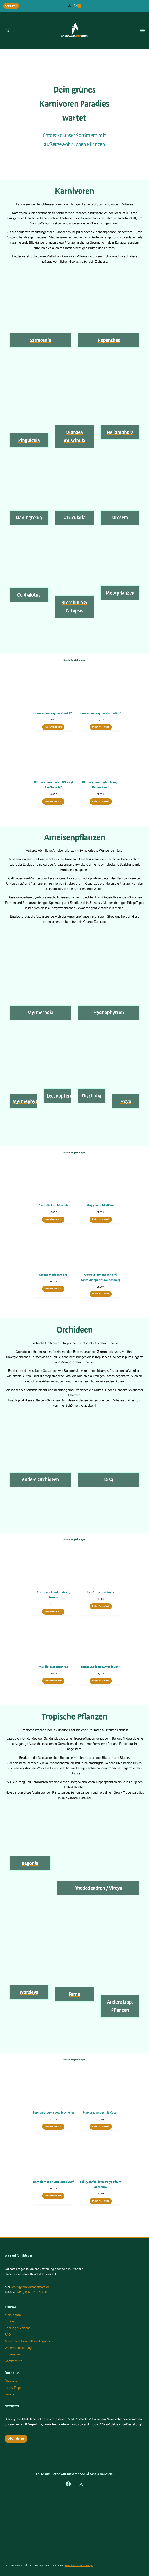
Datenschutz (13, 2361)
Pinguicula (29, 440)
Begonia (30, 1864)
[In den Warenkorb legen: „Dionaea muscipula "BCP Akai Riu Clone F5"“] (53, 802)
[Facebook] (68, 2484)
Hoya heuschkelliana (100, 1206)
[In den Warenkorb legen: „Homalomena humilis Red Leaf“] (53, 2197)
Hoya (125, 1102)
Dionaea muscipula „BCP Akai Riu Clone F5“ (53, 785)
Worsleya (29, 1993)
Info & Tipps (13, 2388)
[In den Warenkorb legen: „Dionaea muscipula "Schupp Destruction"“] (100, 802)
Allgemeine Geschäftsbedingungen (29, 2341)
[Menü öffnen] (144, 30)
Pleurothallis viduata (100, 1593)
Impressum (12, 2354)
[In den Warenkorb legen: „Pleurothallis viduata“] (100, 1607)
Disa (108, 1480)
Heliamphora (120, 432)
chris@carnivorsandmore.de (30, 2287)
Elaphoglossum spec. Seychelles (53, 2114)
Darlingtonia (29, 517)
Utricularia (74, 517)
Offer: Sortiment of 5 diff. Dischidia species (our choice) (100, 1278)
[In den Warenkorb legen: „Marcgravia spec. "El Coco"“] (100, 2128)
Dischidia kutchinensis (53, 1206)
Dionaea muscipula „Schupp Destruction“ (101, 785)
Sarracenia (40, 340)
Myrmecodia (40, 1013)
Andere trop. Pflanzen (120, 2007)
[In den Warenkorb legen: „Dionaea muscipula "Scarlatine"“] (100, 727)
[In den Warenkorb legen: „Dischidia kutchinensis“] (53, 1220)
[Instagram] (81, 2484)
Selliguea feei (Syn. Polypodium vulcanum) (101, 2186)
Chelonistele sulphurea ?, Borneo (53, 1596)
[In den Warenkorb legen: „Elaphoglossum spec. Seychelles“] (53, 2128)
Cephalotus (29, 594)
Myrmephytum (25, 1102)
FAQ (8, 2334)
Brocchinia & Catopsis (74, 606)
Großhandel (11, 5)
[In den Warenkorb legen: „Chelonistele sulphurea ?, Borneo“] (53, 1613)
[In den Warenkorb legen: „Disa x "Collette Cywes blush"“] (100, 1682)
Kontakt (10, 2321)
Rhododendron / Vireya (98, 1889)
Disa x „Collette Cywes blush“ (101, 1668)
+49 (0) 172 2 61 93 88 (31, 2292)
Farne (74, 1995)
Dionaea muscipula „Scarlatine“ (100, 713)
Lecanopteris (59, 1096)
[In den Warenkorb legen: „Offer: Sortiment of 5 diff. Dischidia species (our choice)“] (100, 1295)
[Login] (70, 6)
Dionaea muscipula (74, 436)
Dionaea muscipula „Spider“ (53, 713)
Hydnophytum (109, 1013)
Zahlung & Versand (17, 2328)
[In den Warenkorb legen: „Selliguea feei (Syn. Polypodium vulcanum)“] (100, 2203)
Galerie (9, 2394)
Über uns (11, 2381)
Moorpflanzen (120, 593)
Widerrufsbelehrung (18, 2348)
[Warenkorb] (77, 6)
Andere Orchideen (40, 1480)
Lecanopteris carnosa (53, 1275)
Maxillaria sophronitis (53, 1668)
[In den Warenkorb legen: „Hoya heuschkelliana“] (100, 1220)
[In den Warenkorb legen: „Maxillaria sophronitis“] (53, 1682)
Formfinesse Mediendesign (79, 2565)
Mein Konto (13, 2315)
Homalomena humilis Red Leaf (53, 2183)
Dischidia (91, 1096)
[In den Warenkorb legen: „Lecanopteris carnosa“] (53, 1289)
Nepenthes (109, 340)
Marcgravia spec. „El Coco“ (100, 2114)
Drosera (120, 517)
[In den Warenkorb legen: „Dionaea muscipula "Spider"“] (53, 727)
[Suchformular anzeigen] (7, 30)
